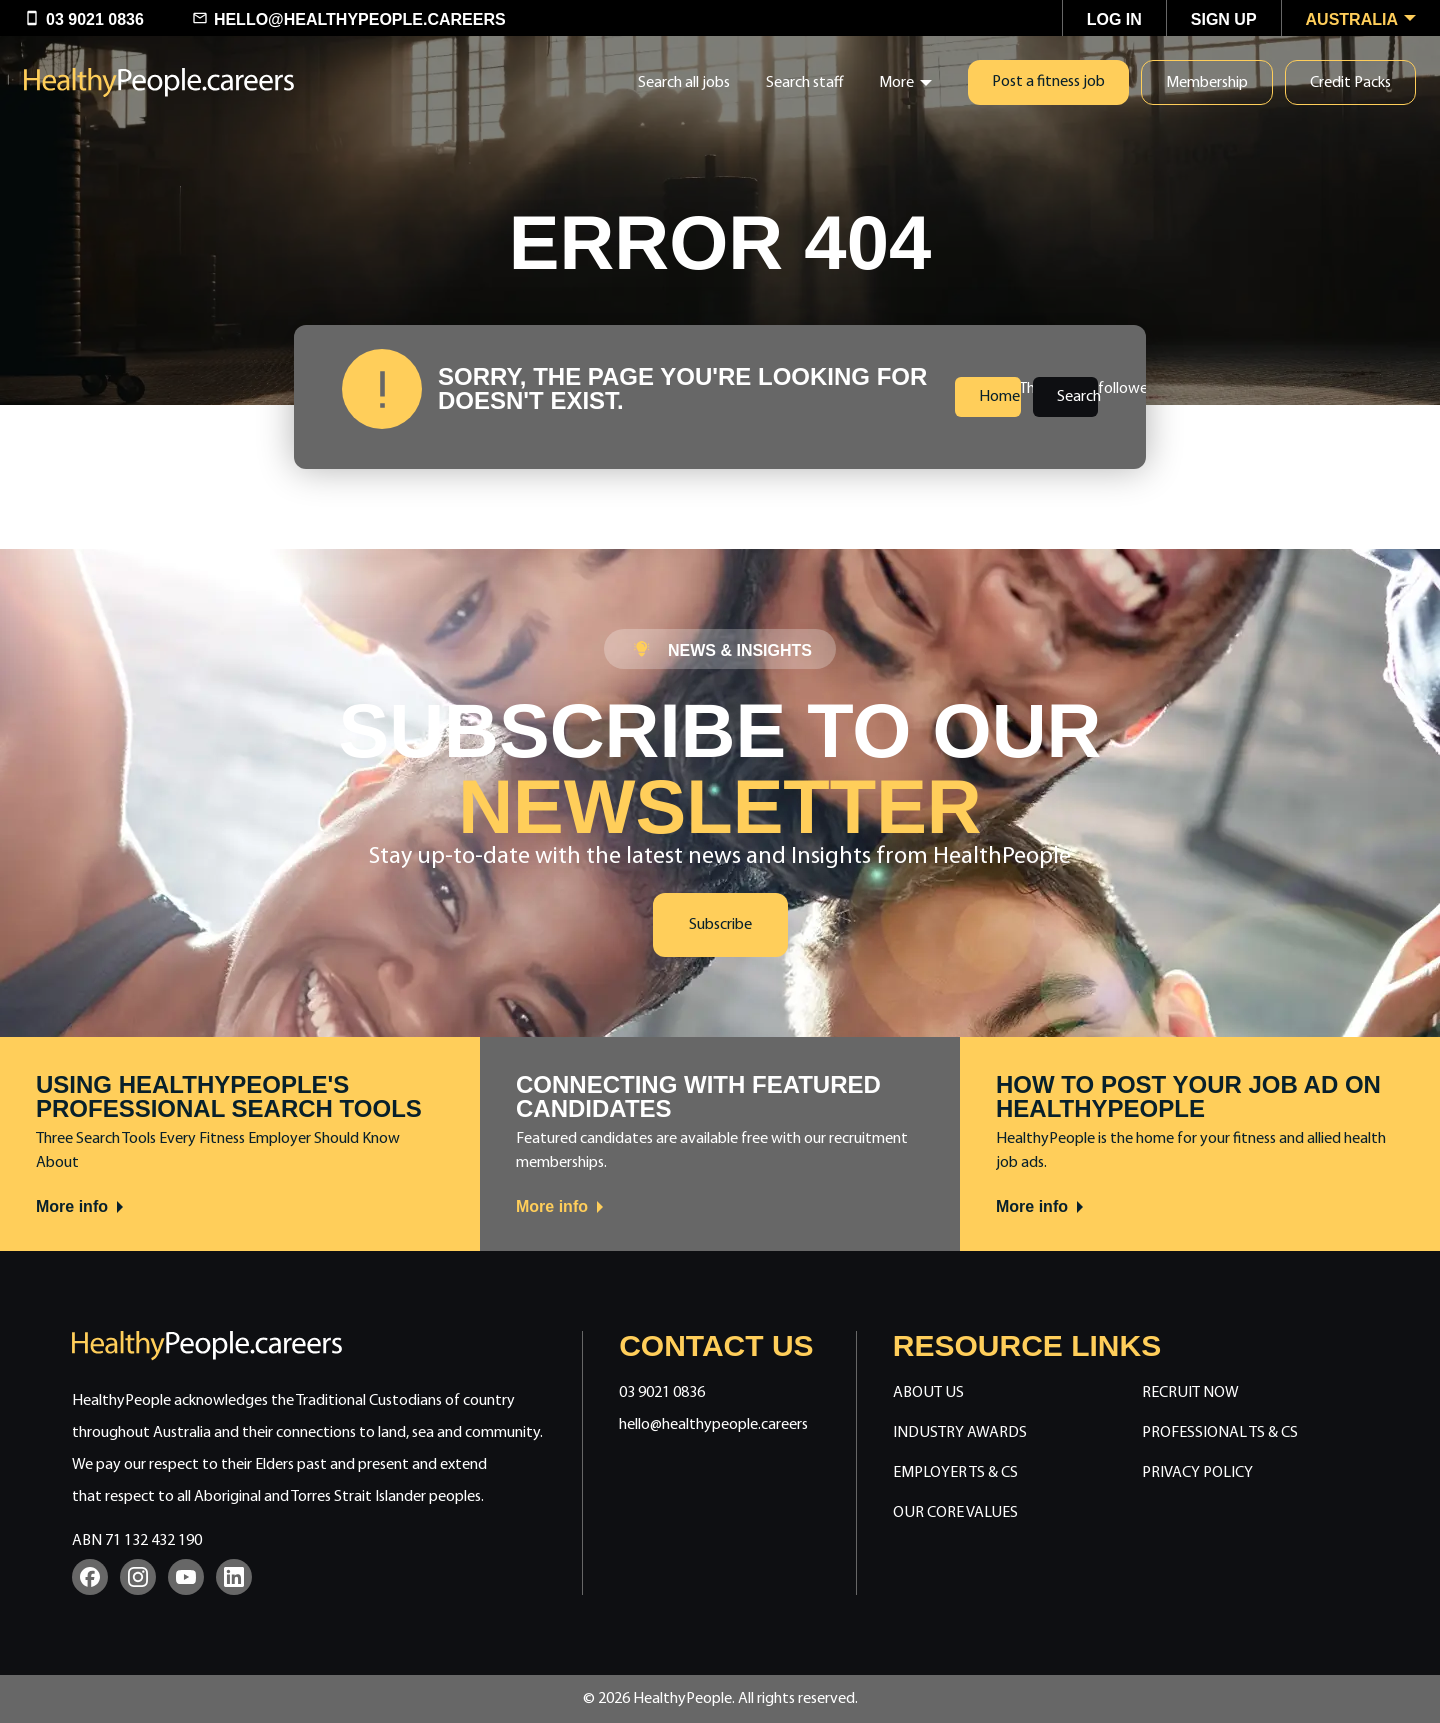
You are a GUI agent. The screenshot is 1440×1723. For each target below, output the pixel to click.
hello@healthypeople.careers (713, 1425)
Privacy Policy (1197, 1473)
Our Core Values (955, 1513)
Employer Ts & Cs (955, 1473)
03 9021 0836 (662, 1393)
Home (999, 397)
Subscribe (720, 925)
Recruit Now (1190, 1393)
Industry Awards (960, 1433)
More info (81, 1207)
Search (1077, 397)
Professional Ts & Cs (1220, 1433)
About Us (928, 1393)
